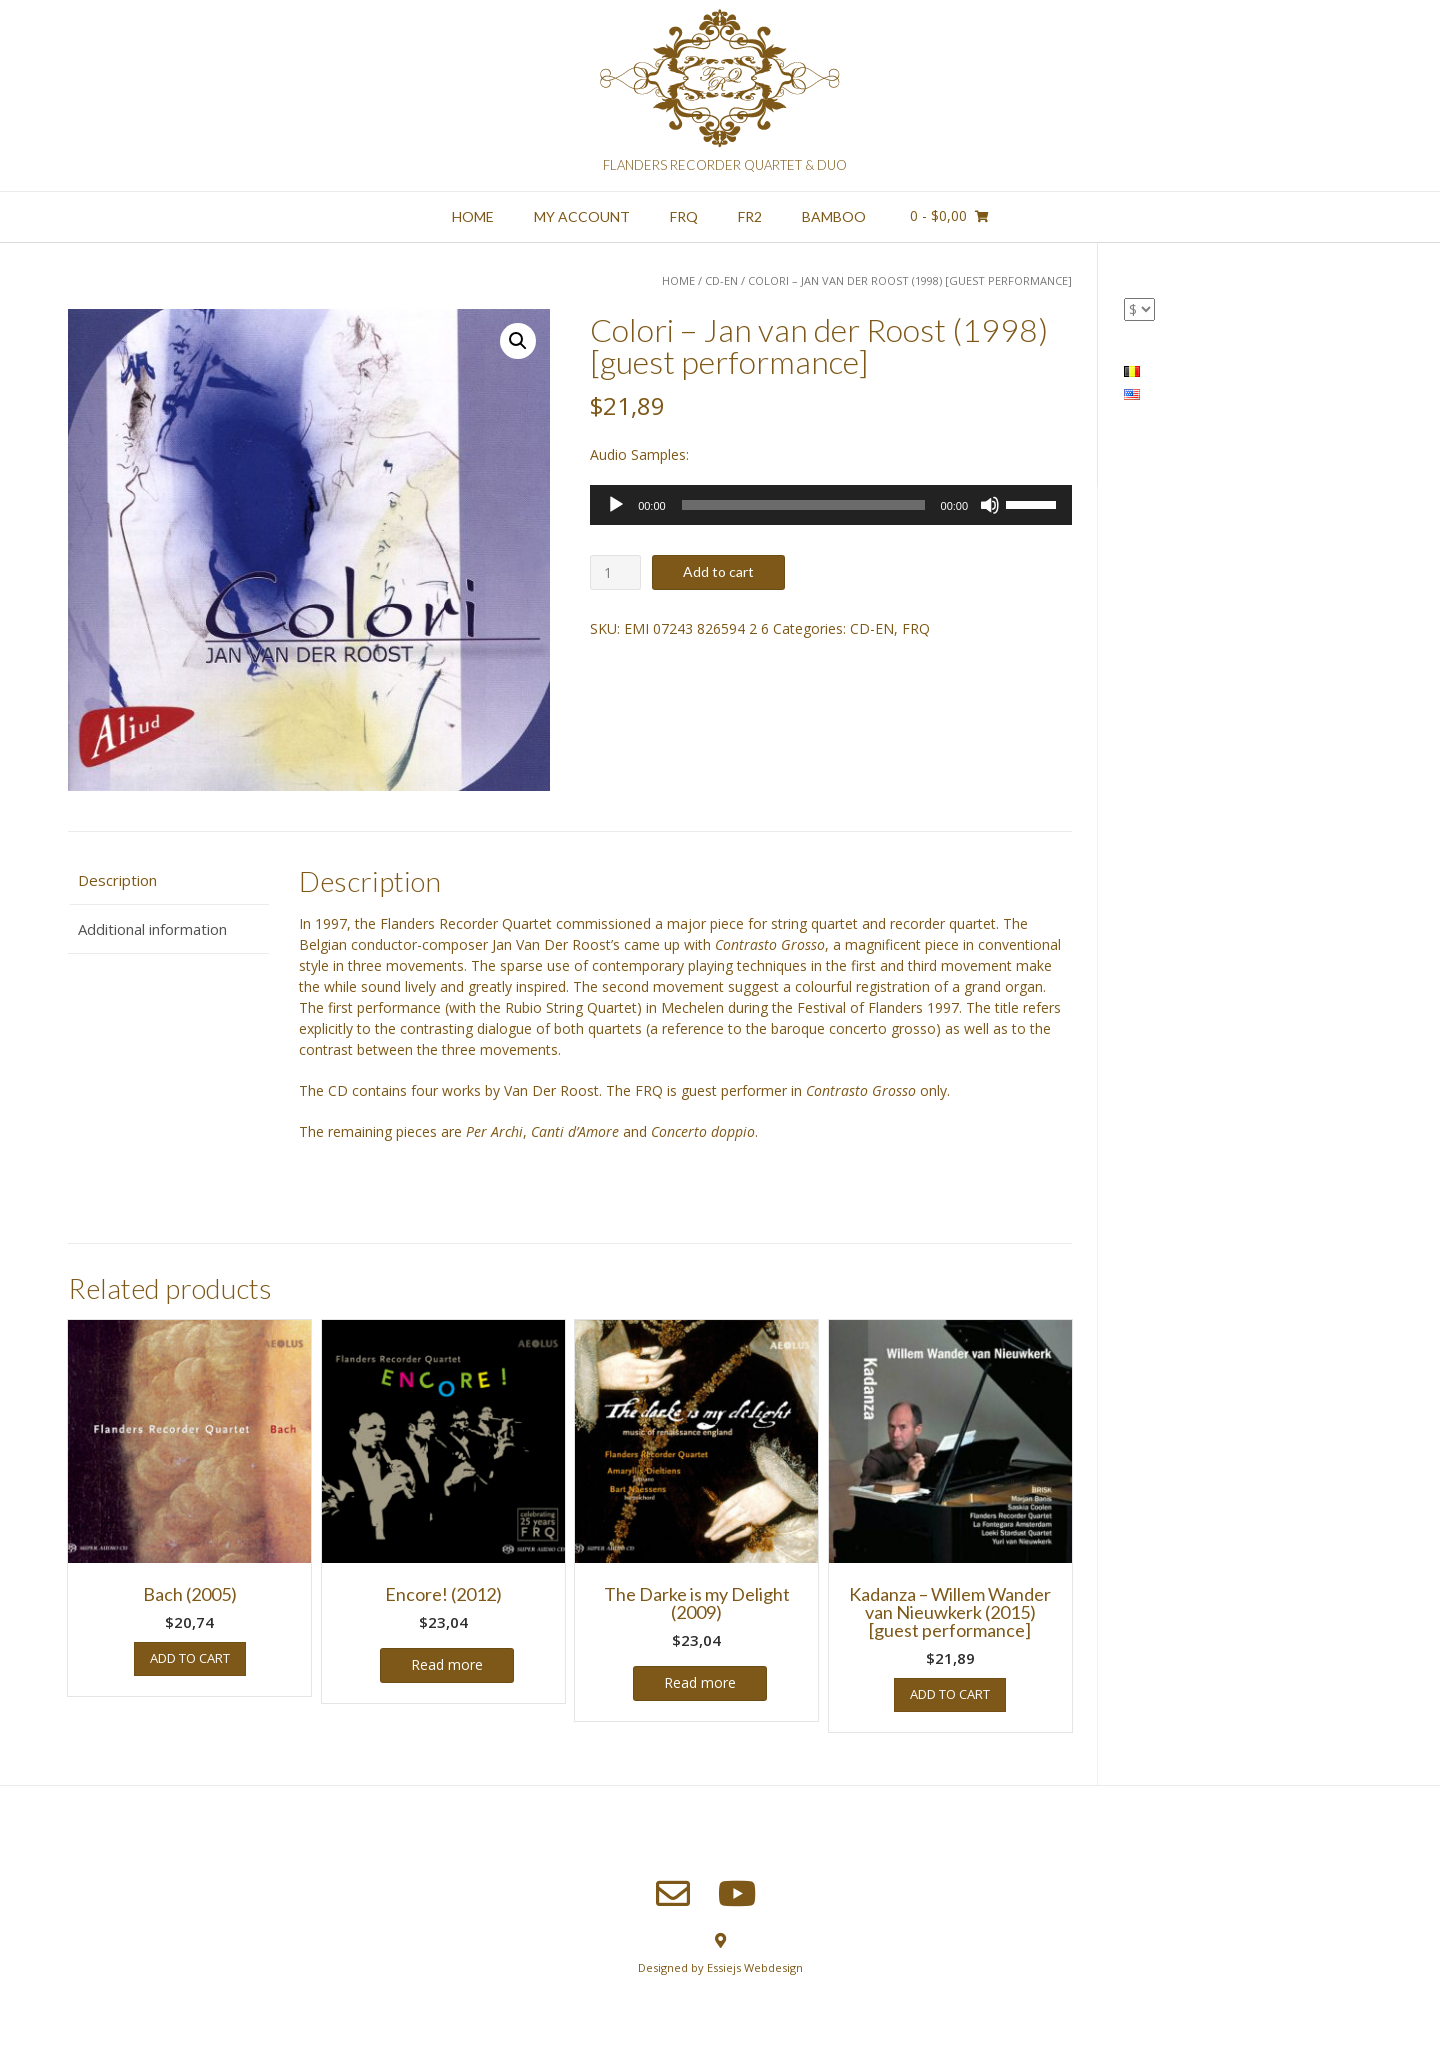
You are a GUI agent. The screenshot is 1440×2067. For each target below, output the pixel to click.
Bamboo (834, 216)
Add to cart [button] (190, 1658)
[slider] (803, 505)
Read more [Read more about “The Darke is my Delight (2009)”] (700, 1682)
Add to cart (718, 571)
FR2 (750, 216)
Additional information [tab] (152, 929)
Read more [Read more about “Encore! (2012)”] (447, 1664)
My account (582, 216)
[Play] (616, 505)
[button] (518, 341)
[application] (831, 505)
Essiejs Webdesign (755, 1967)
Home (678, 280)
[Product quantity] (615, 572)
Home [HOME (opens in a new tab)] (473, 216)
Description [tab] (117, 880)
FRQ (684, 216)
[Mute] (990, 505)
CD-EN (721, 280)
